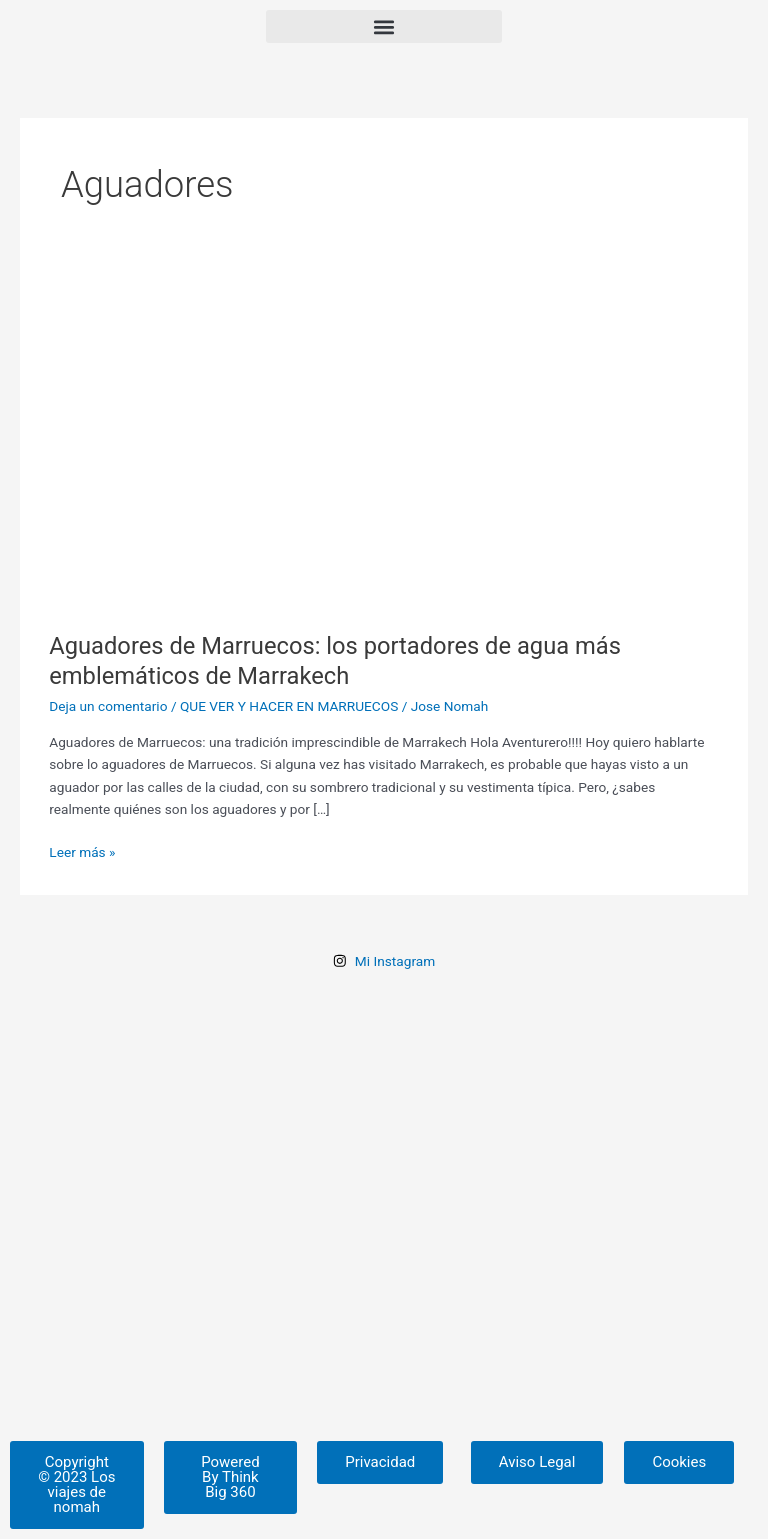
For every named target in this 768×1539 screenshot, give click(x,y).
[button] (384, 26)
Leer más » (82, 850)
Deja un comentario (108, 706)
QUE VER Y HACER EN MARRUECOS (289, 706)
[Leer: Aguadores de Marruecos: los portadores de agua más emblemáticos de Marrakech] (383, 441)
